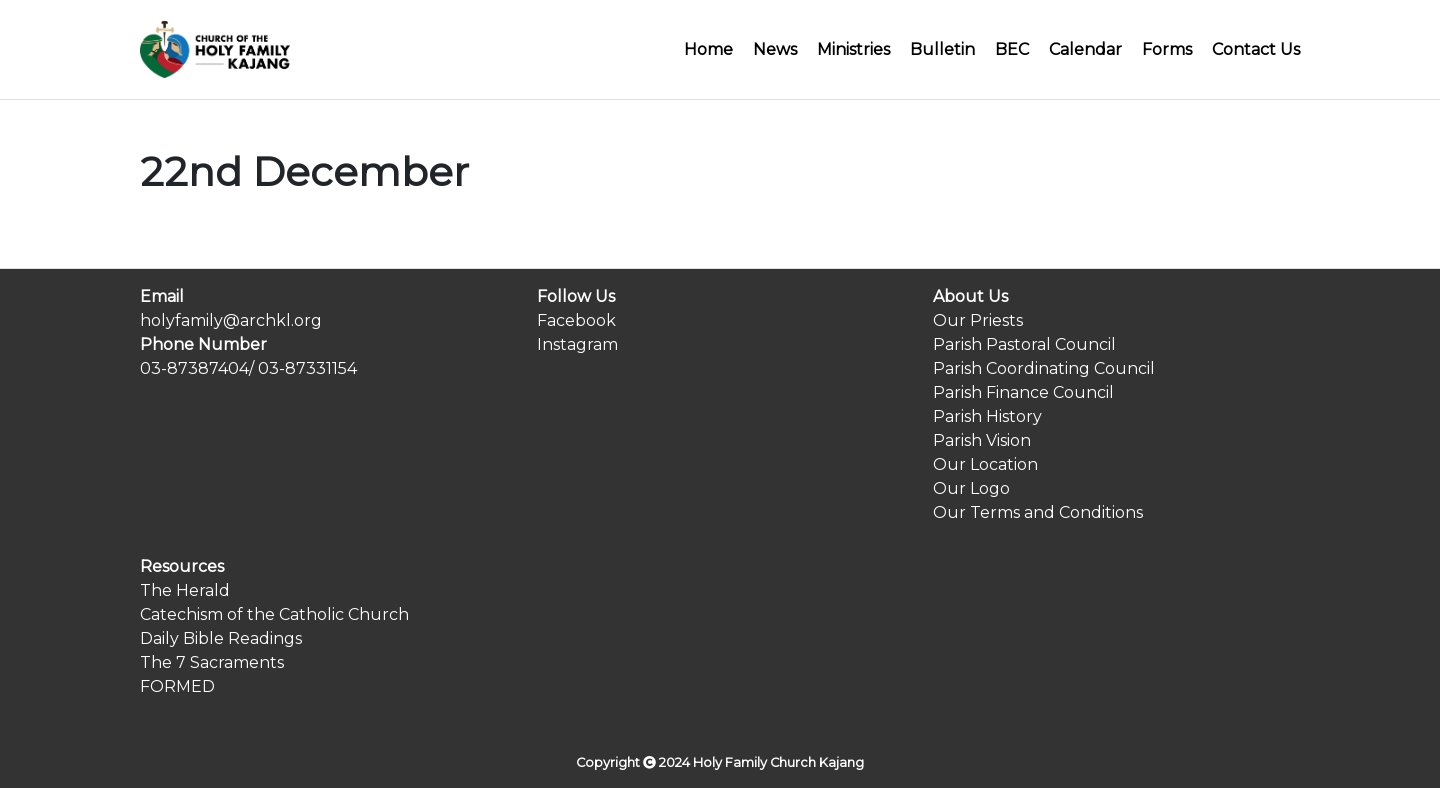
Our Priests (978, 320)
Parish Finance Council (1023, 392)
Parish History (987, 416)
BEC (1012, 49)
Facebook (576, 320)
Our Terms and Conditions (1038, 512)
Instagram (577, 344)
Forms (1167, 49)
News (775, 49)
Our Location (985, 464)
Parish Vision (982, 440)
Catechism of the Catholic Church (274, 614)
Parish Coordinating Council (1044, 368)
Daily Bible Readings (221, 638)
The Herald (185, 590)
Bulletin (942, 49)
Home (708, 49)
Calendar (1085, 49)
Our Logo (971, 488)
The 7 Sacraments (212, 662)
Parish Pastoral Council (1024, 344)
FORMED (177, 686)
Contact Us (1256, 49)
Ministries (853, 49)
